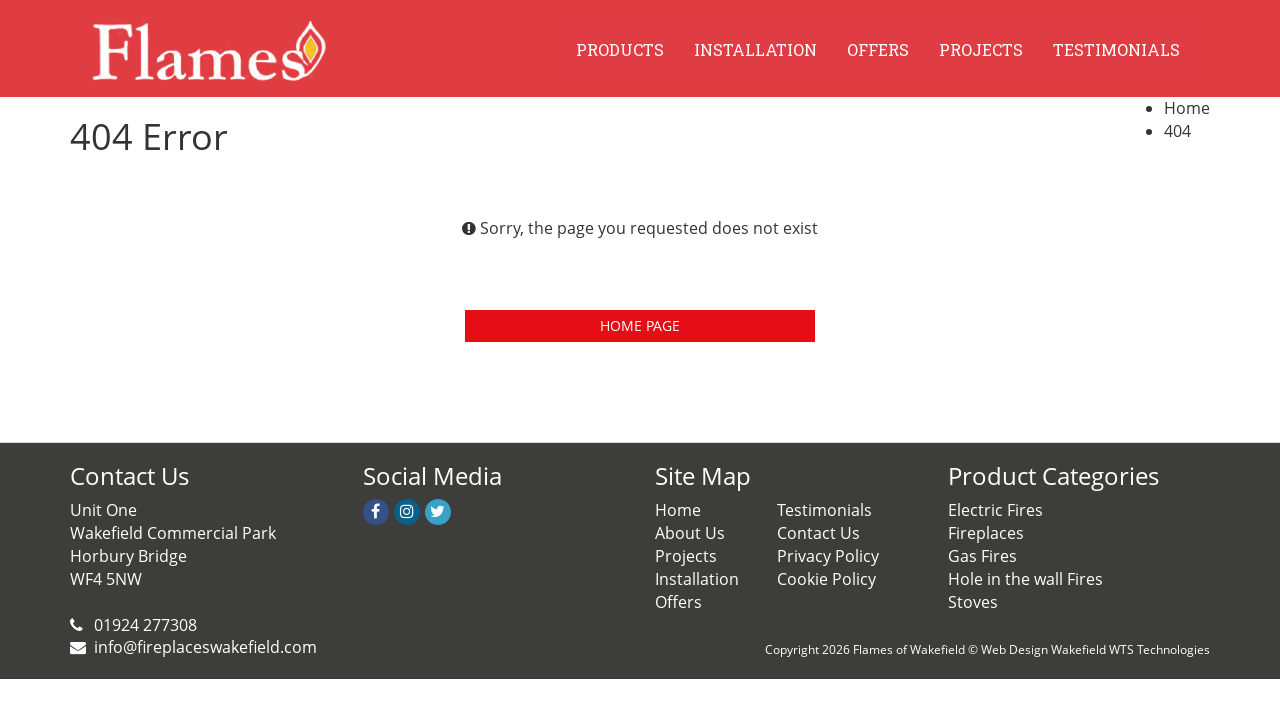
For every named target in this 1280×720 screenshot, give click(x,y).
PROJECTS (981, 49)
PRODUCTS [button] (620, 49)
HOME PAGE (640, 325)
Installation (697, 579)
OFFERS (878, 49)
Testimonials (824, 510)
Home (1187, 108)
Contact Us (818, 533)
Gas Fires (982, 556)
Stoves (973, 602)
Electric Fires (995, 510)
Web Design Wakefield (1043, 649)
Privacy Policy (828, 556)
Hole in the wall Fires (1025, 579)
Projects (686, 556)
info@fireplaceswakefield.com (205, 647)
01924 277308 (143, 625)
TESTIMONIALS (1116, 49)
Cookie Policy (826, 579)
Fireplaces (986, 533)
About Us (690, 533)
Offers (678, 602)
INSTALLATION (755, 49)
